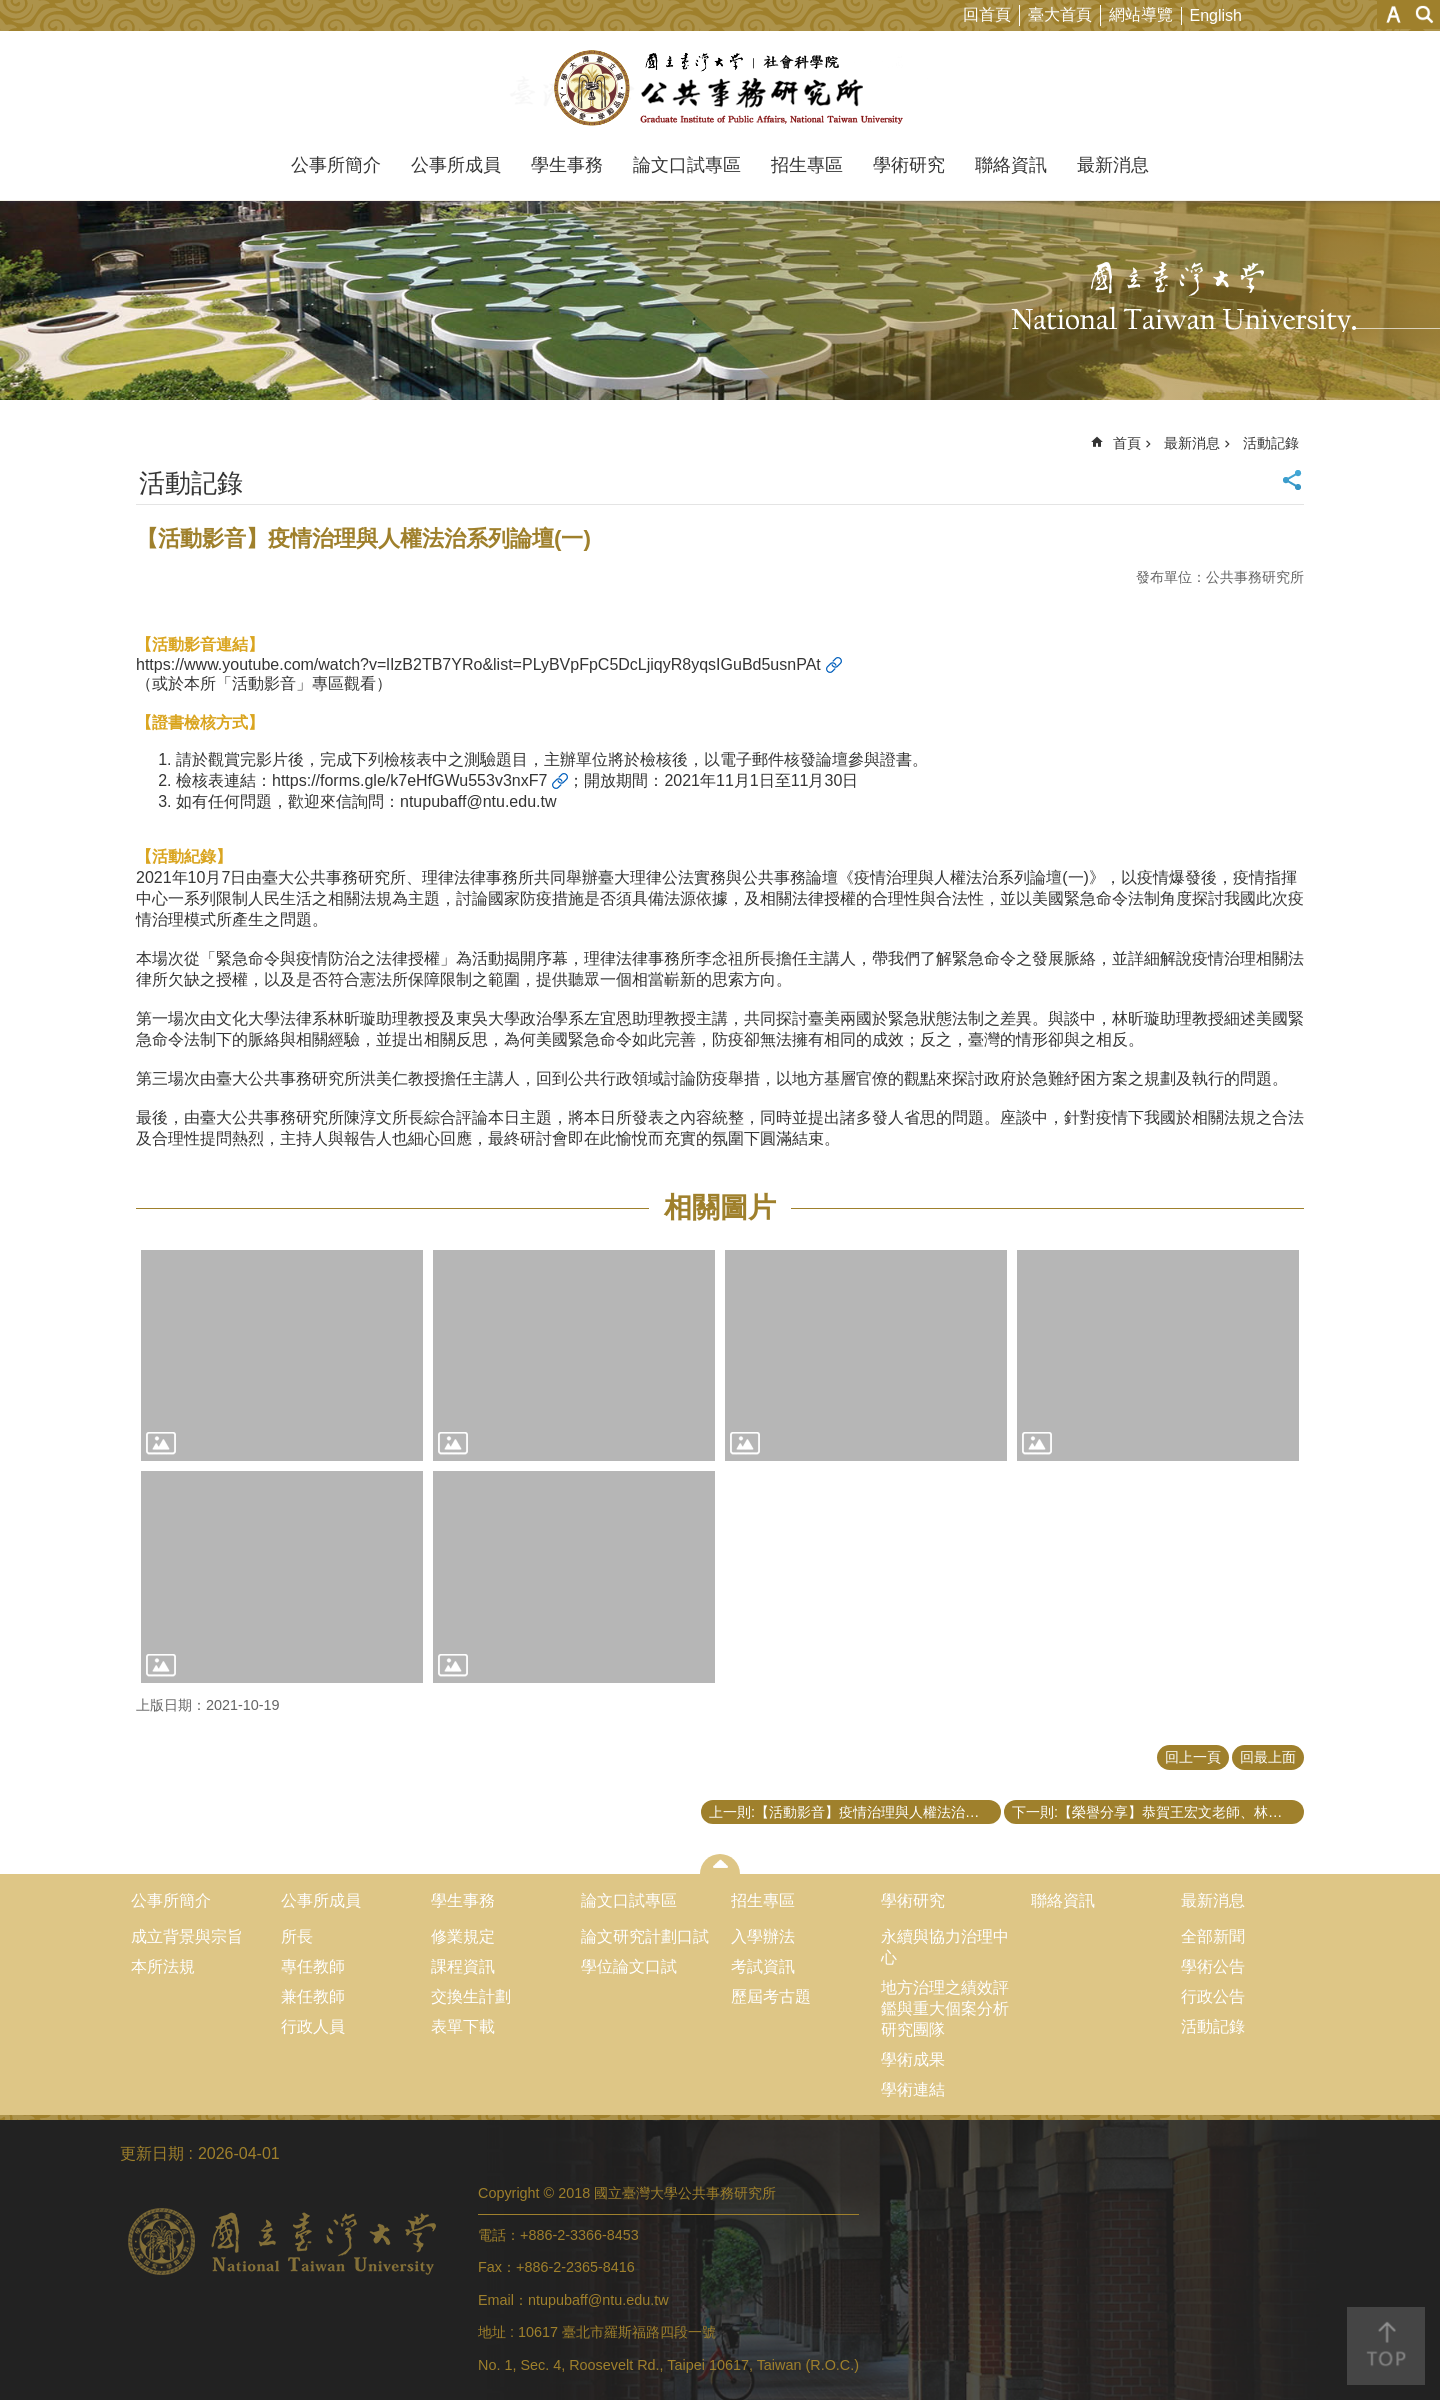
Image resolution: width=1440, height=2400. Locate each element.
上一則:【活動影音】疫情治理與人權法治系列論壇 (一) (855, 1812)
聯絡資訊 (1011, 165)
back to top (1386, 2346)
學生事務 (567, 165)
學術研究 (909, 165)
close (720, 1864)
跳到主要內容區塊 (10, 10)
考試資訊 (763, 1966)
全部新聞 (1213, 1936)
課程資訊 (463, 1966)
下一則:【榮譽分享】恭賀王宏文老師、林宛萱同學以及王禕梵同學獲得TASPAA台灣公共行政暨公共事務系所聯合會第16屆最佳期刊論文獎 (1158, 1812)
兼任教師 (313, 1996)
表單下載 (463, 2026)
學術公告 (1213, 1966)
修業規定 (463, 1936)
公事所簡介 (336, 165)
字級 (1393, 14)
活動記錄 (1271, 443)
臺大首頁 (1060, 14)
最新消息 (1113, 165)
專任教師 (313, 1966)
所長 (297, 1936)
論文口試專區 (687, 165)
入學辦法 (763, 1936)
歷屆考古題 (771, 1996)
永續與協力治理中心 (945, 1947)
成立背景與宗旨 (187, 1936)
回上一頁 (1193, 1757)
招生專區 (807, 165)
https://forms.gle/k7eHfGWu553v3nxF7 (409, 780)
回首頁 (987, 14)
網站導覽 (1141, 14)
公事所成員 (456, 165)
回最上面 (1268, 1757)
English (1216, 15)
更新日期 (152, 2153)
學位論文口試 (629, 1966)
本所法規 (163, 1966)
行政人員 (313, 2026)
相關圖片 (720, 1207)
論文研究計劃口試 (645, 1936)
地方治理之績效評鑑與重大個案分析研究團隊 (945, 2008)
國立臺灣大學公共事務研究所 (720, 88)
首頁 (1127, 443)
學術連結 (913, 2089)
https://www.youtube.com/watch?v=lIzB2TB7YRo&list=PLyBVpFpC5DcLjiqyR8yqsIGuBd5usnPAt (478, 664)
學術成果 (913, 2059)
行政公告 (1213, 1996)
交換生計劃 (471, 1996)
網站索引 (1425, 14)
